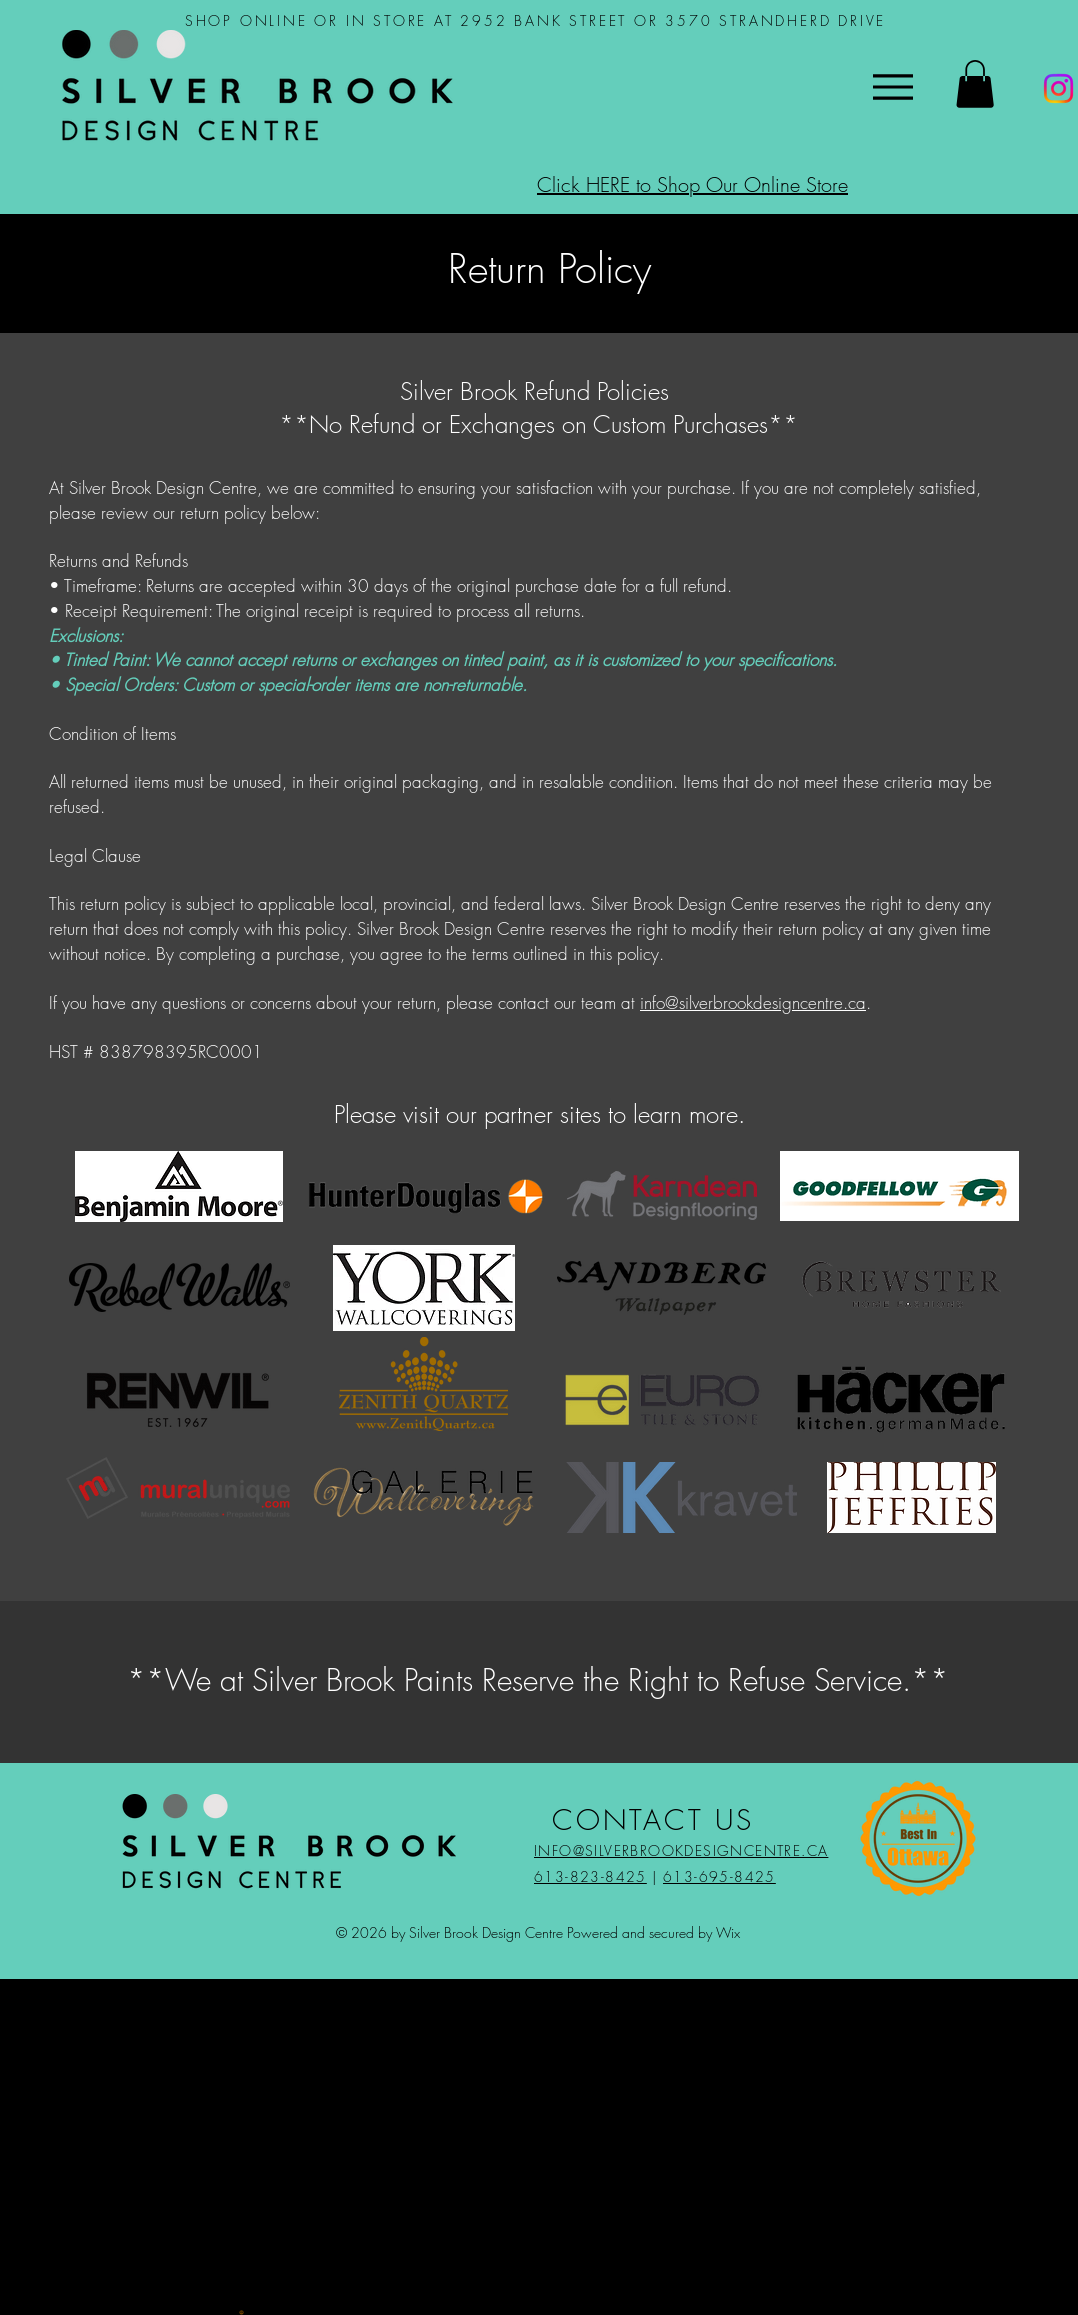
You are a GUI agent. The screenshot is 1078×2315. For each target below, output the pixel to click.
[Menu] (892, 86)
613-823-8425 (590, 1876)
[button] (975, 84)
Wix (728, 1932)
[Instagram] (1058, 88)
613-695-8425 (719, 1876)
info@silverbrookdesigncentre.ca (753, 1002)
